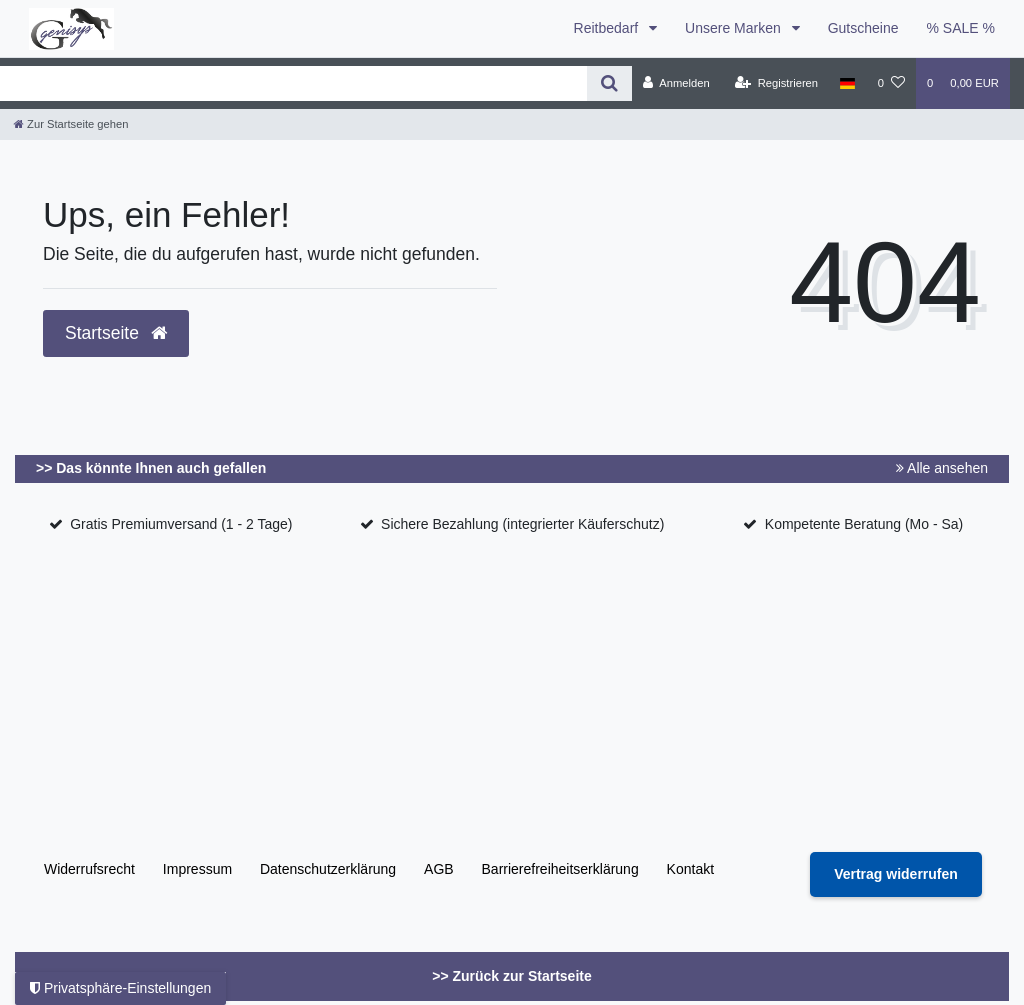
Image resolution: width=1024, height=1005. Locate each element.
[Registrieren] (776, 83)
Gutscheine (863, 28)
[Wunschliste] (891, 83)
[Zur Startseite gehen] (71, 124)
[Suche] (609, 83)
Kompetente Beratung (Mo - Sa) (864, 524)
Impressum (197, 869)
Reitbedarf (608, 28)
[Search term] (293, 83)
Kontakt (690, 869)
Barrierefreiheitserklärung (560, 869)
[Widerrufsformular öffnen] (896, 874)
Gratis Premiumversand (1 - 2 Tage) (181, 524)
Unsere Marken (735, 28)
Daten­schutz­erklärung (328, 869)
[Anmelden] (676, 83)
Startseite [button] (116, 333)
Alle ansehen (942, 468)
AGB (439, 869)
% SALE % (961, 28)
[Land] (847, 83)
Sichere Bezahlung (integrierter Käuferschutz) (522, 524)
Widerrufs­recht (89, 869)
